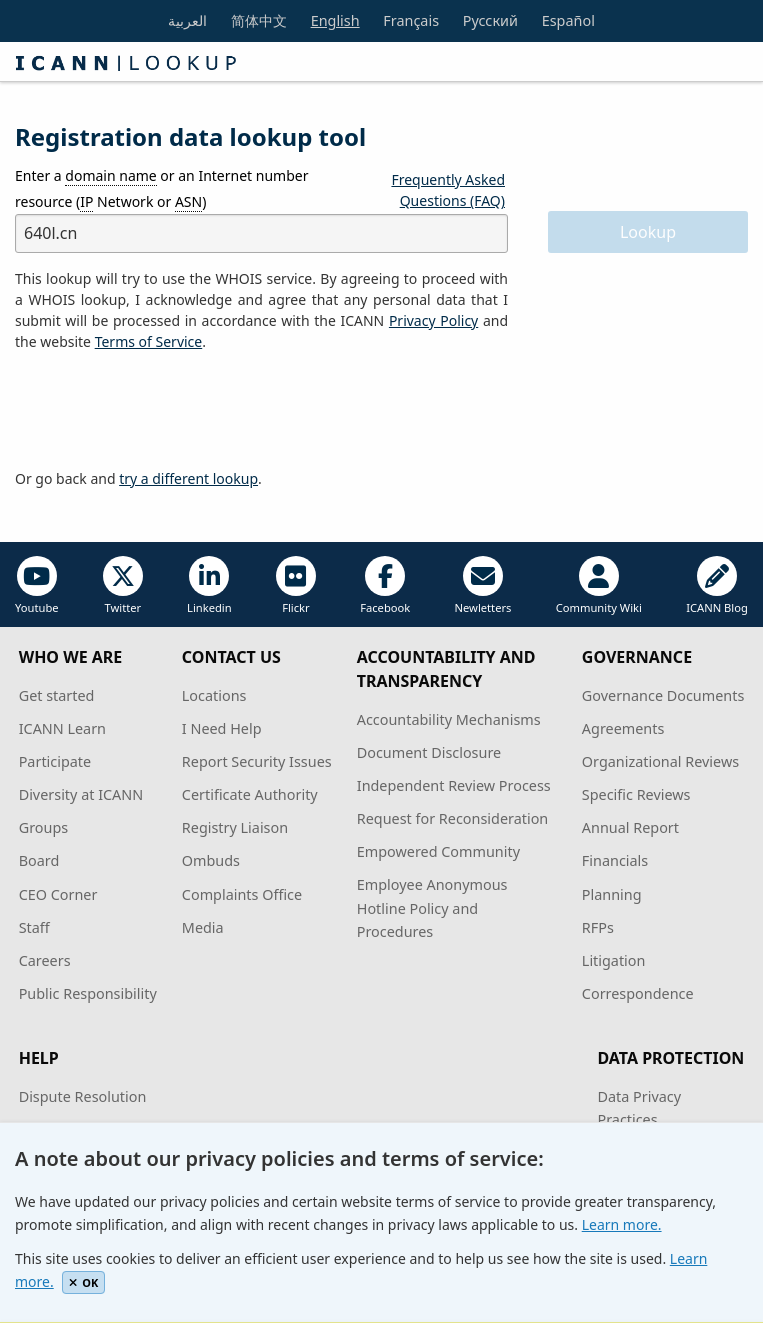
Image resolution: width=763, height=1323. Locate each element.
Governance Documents (663, 695)
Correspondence (638, 993)
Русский (490, 20)
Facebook (385, 585)
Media (203, 927)
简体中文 (259, 20)
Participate (55, 761)
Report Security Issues (257, 761)
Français (411, 20)
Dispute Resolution (83, 1096)
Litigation (614, 960)
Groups (43, 827)
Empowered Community (438, 851)
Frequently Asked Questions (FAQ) (448, 190)
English (335, 20)
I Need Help (222, 728)
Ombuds (211, 860)
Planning (612, 894)
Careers (45, 960)
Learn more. (622, 1224)
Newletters (483, 585)
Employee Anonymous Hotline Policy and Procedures (432, 907)
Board (39, 860)
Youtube (37, 585)
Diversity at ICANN (81, 794)
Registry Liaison (235, 827)
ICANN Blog (717, 585)
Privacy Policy (433, 320)
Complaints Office (242, 894)
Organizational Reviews (660, 761)
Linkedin (209, 585)
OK (83, 1282)
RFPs (598, 927)
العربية (187, 20)
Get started (57, 695)
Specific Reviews (636, 794)
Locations (214, 695)
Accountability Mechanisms (449, 719)
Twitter (123, 585)
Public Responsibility (88, 993)
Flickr (296, 585)
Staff (34, 927)
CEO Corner (58, 894)
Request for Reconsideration (452, 818)
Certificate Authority (250, 794)
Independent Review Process (454, 785)
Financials (615, 860)
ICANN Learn (62, 728)
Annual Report (630, 827)
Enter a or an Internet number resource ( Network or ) (161, 188)
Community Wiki (599, 585)
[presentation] (167, 411)
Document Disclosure (429, 752)
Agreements (623, 728)
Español (568, 20)
